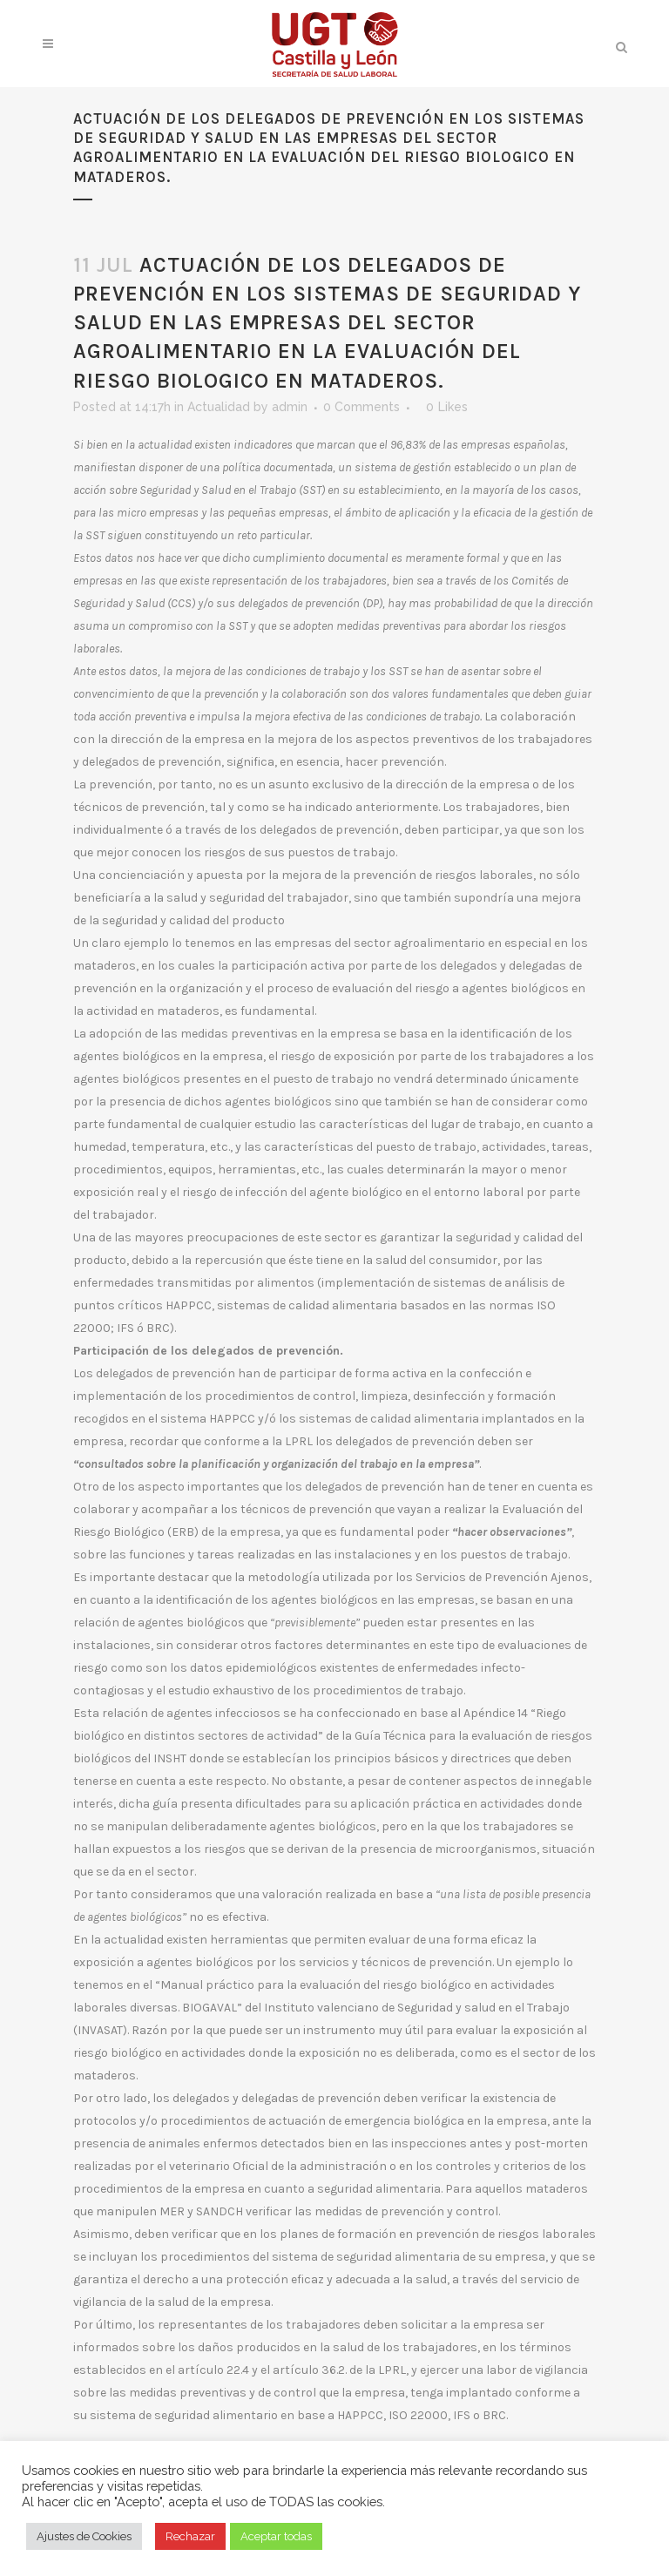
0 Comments (361, 407)
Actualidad (218, 407)
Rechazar (190, 2536)
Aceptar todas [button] (276, 2536)
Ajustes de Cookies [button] (84, 2536)
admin (289, 407)
